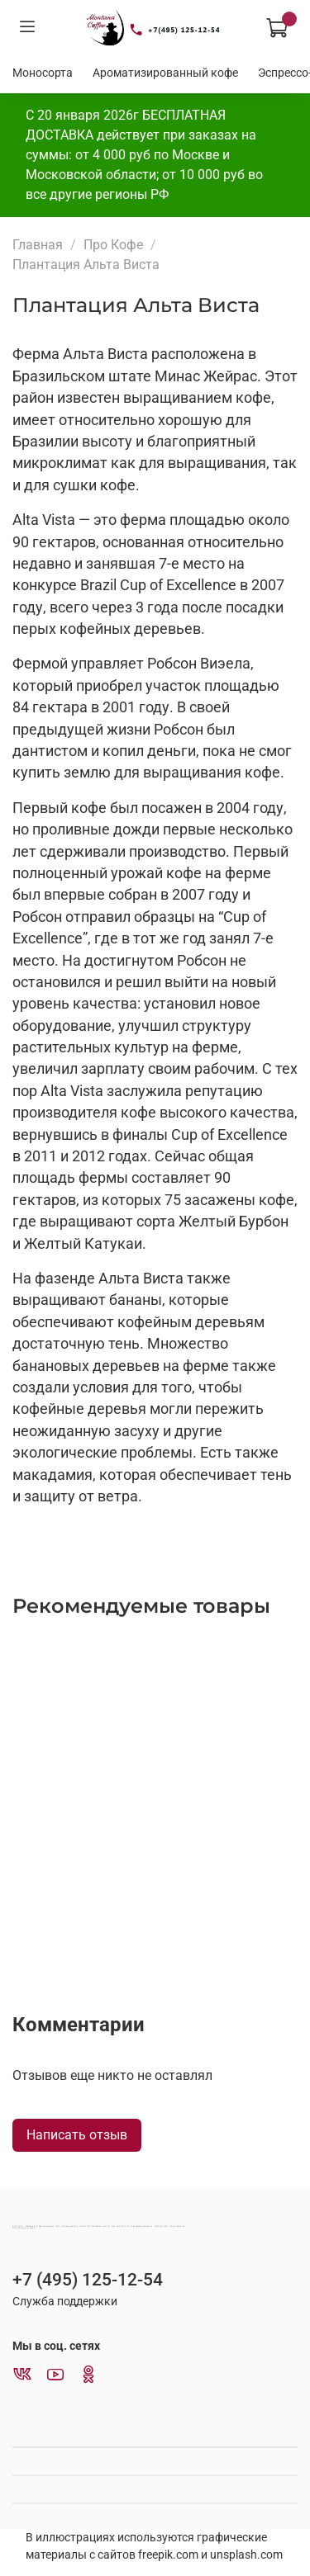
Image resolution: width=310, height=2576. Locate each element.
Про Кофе (113, 245)
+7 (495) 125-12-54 (87, 2280)
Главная (37, 245)
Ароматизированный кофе (165, 72)
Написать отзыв (76, 2135)
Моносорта (42, 72)
